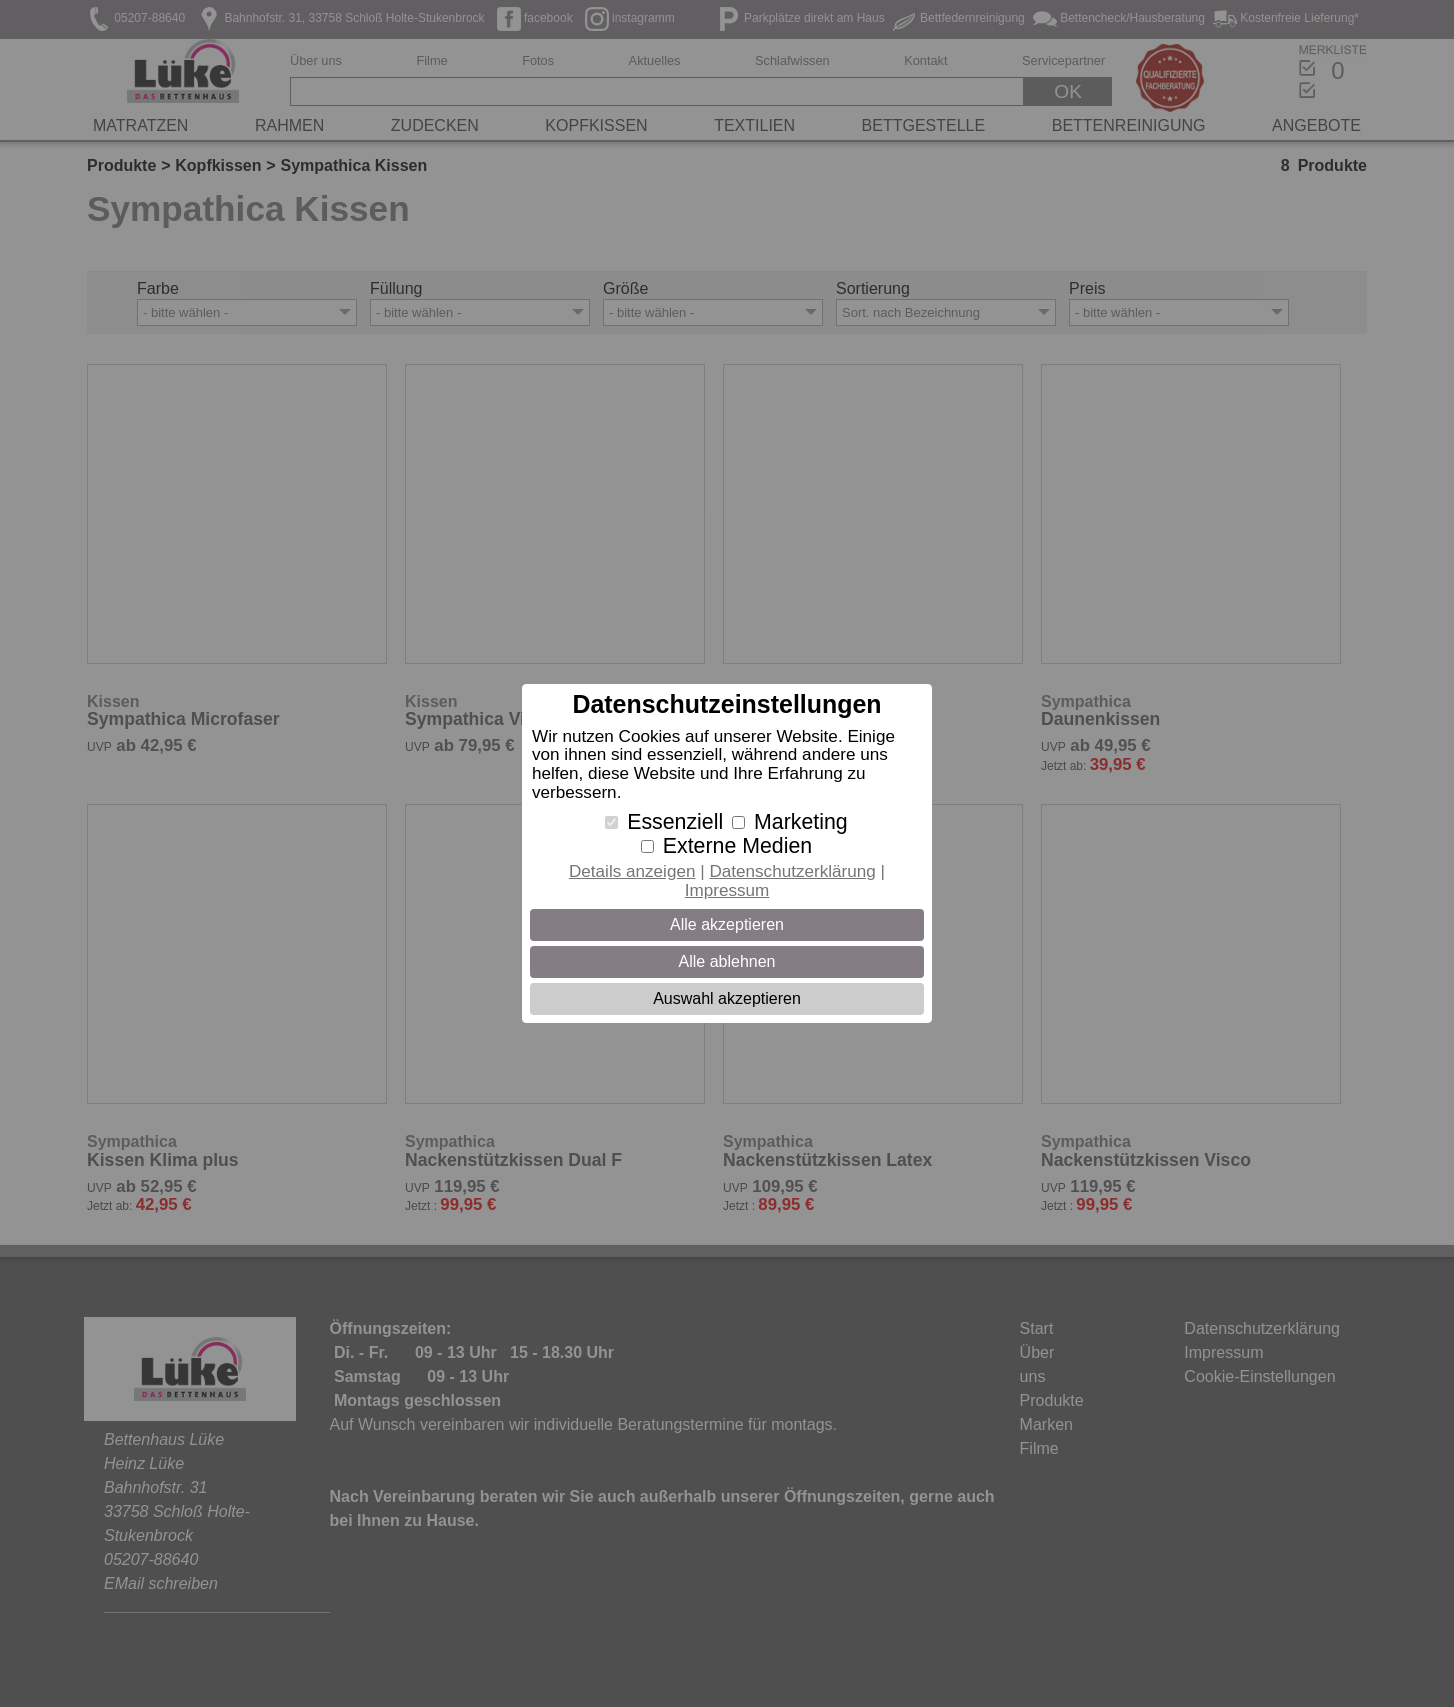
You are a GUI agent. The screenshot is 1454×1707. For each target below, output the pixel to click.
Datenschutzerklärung (792, 871)
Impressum (727, 890)
